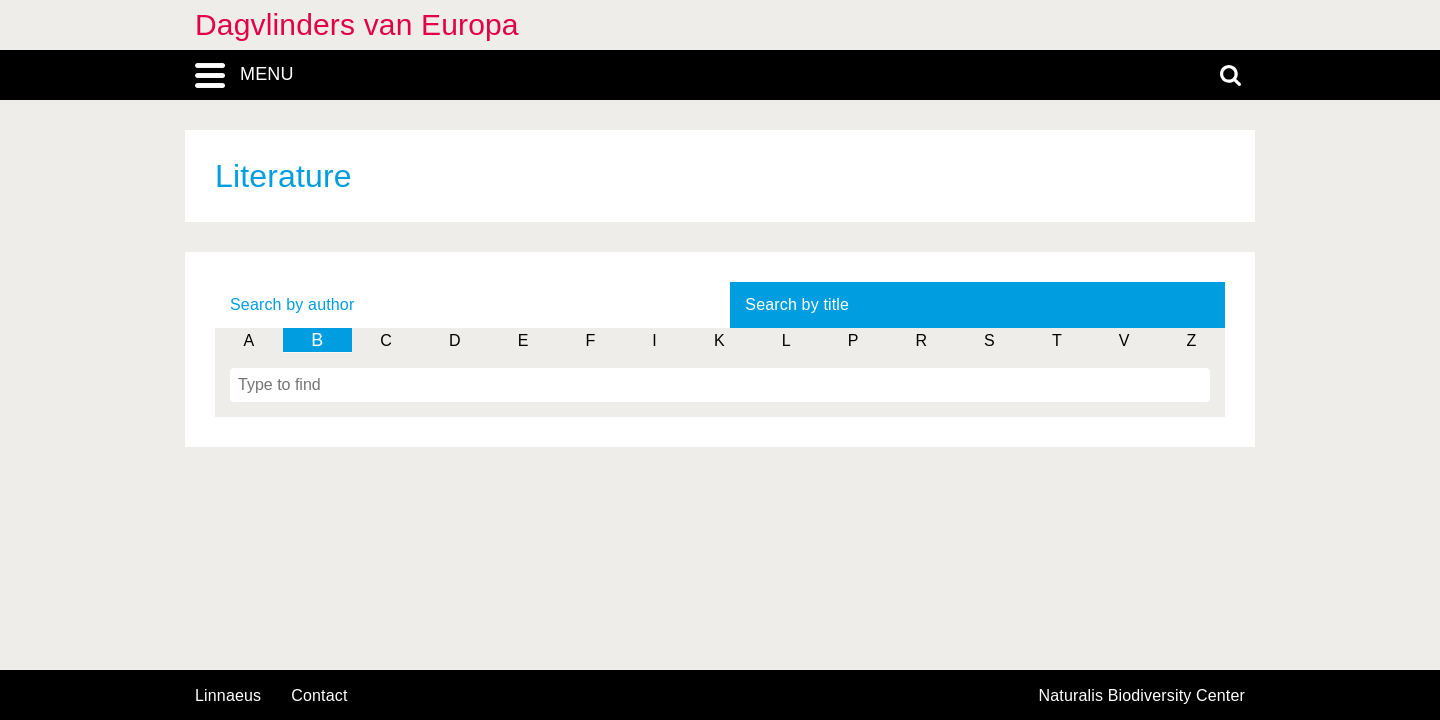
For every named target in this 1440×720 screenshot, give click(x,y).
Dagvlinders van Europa (357, 24)
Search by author (292, 304)
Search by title (797, 304)
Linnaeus (228, 696)
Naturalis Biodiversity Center (1142, 696)
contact (319, 695)
